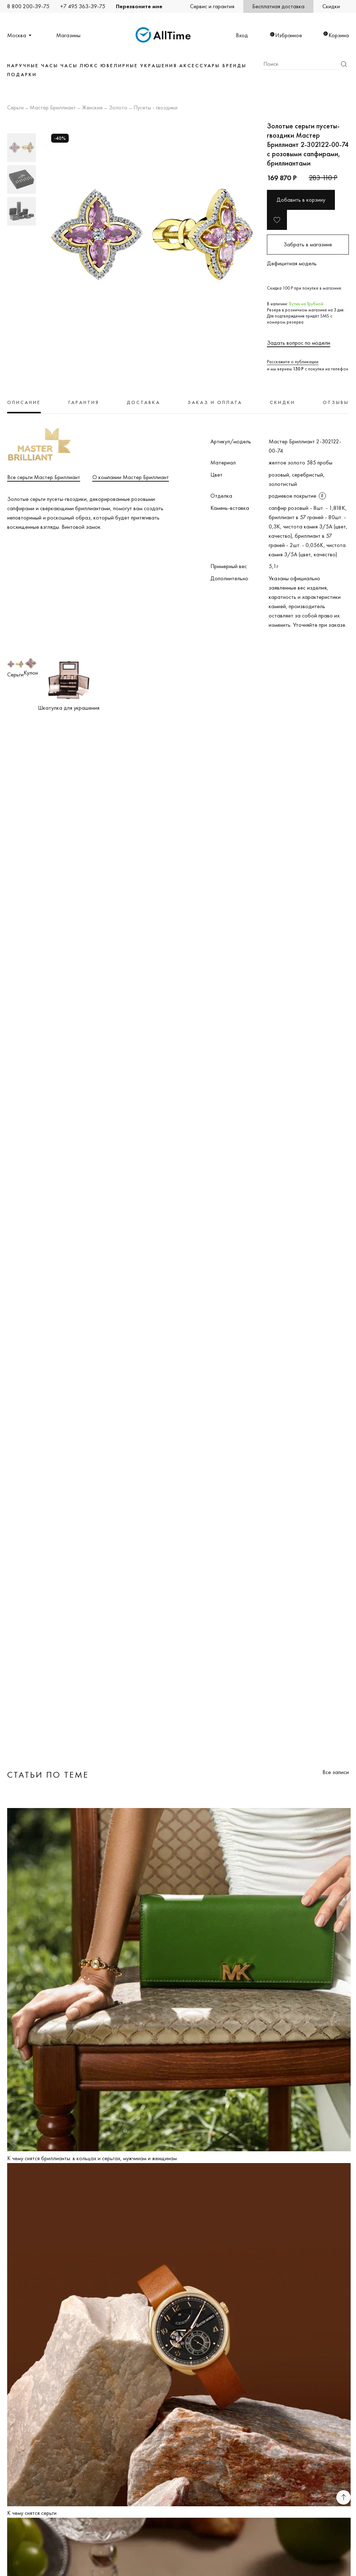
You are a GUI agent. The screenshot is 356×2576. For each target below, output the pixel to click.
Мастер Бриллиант (53, 108)
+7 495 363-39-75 (82, 6)
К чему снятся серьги (32, 2513)
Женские (92, 108)
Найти (344, 64)
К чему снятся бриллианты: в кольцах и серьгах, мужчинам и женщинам (92, 2158)
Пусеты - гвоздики (155, 108)
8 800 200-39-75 (28, 6)
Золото (118, 108)
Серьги (15, 108)
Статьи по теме (48, 1774)
